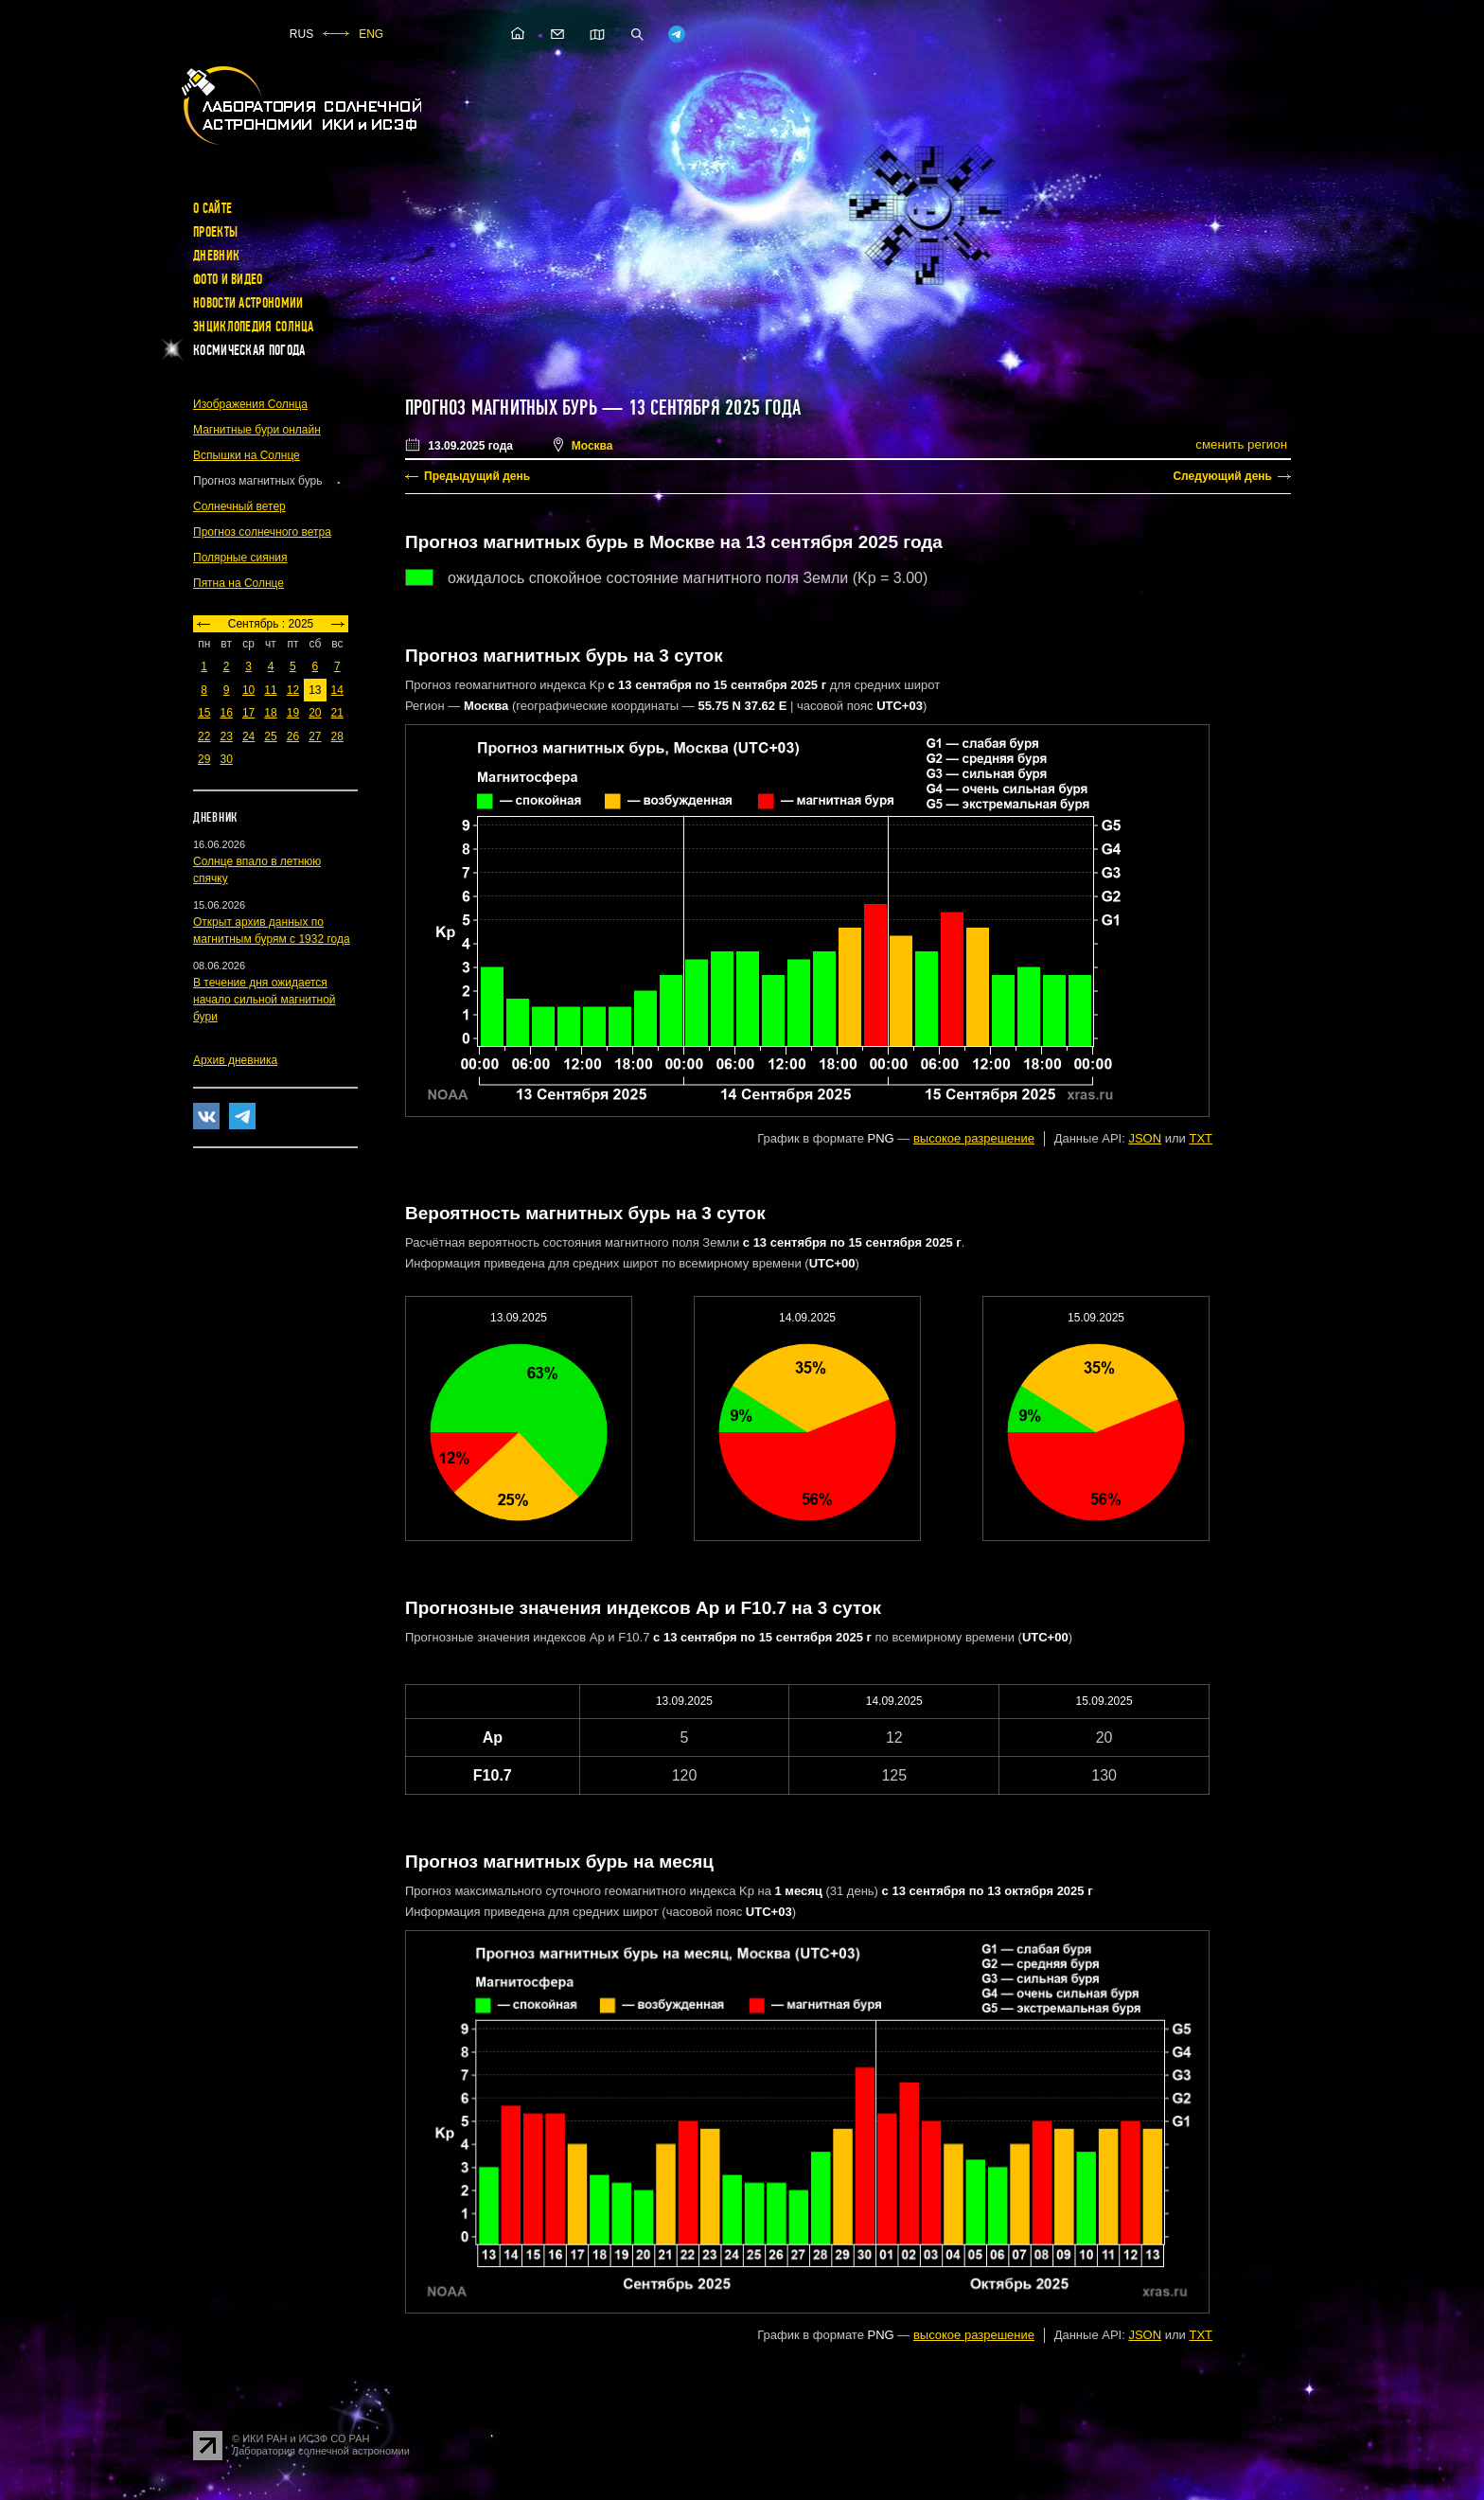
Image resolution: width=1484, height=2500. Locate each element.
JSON (1144, 1138)
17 (248, 712)
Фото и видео (228, 279)
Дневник (216, 255)
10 (248, 690)
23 (226, 736)
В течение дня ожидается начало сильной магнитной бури (264, 999)
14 (337, 690)
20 (315, 712)
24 (248, 736)
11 (270, 690)
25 (270, 736)
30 (226, 759)
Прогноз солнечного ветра (262, 532)
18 (270, 712)
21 (337, 712)
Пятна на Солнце (238, 583)
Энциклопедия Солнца (253, 326)
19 (293, 712)
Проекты (215, 231)
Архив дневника (235, 1060)
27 (315, 736)
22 (204, 736)
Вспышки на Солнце (246, 455)
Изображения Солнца (250, 404)
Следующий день (1222, 476)
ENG (371, 34)
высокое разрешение (973, 1138)
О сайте (212, 208)
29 (204, 759)
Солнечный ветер (239, 506)
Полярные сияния (240, 557)
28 (337, 736)
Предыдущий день (477, 476)
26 (293, 736)
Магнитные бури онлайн (257, 429)
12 (293, 690)
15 (204, 712)
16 (226, 712)
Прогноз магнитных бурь (501, 408)
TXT (1200, 1138)
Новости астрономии (248, 302)
